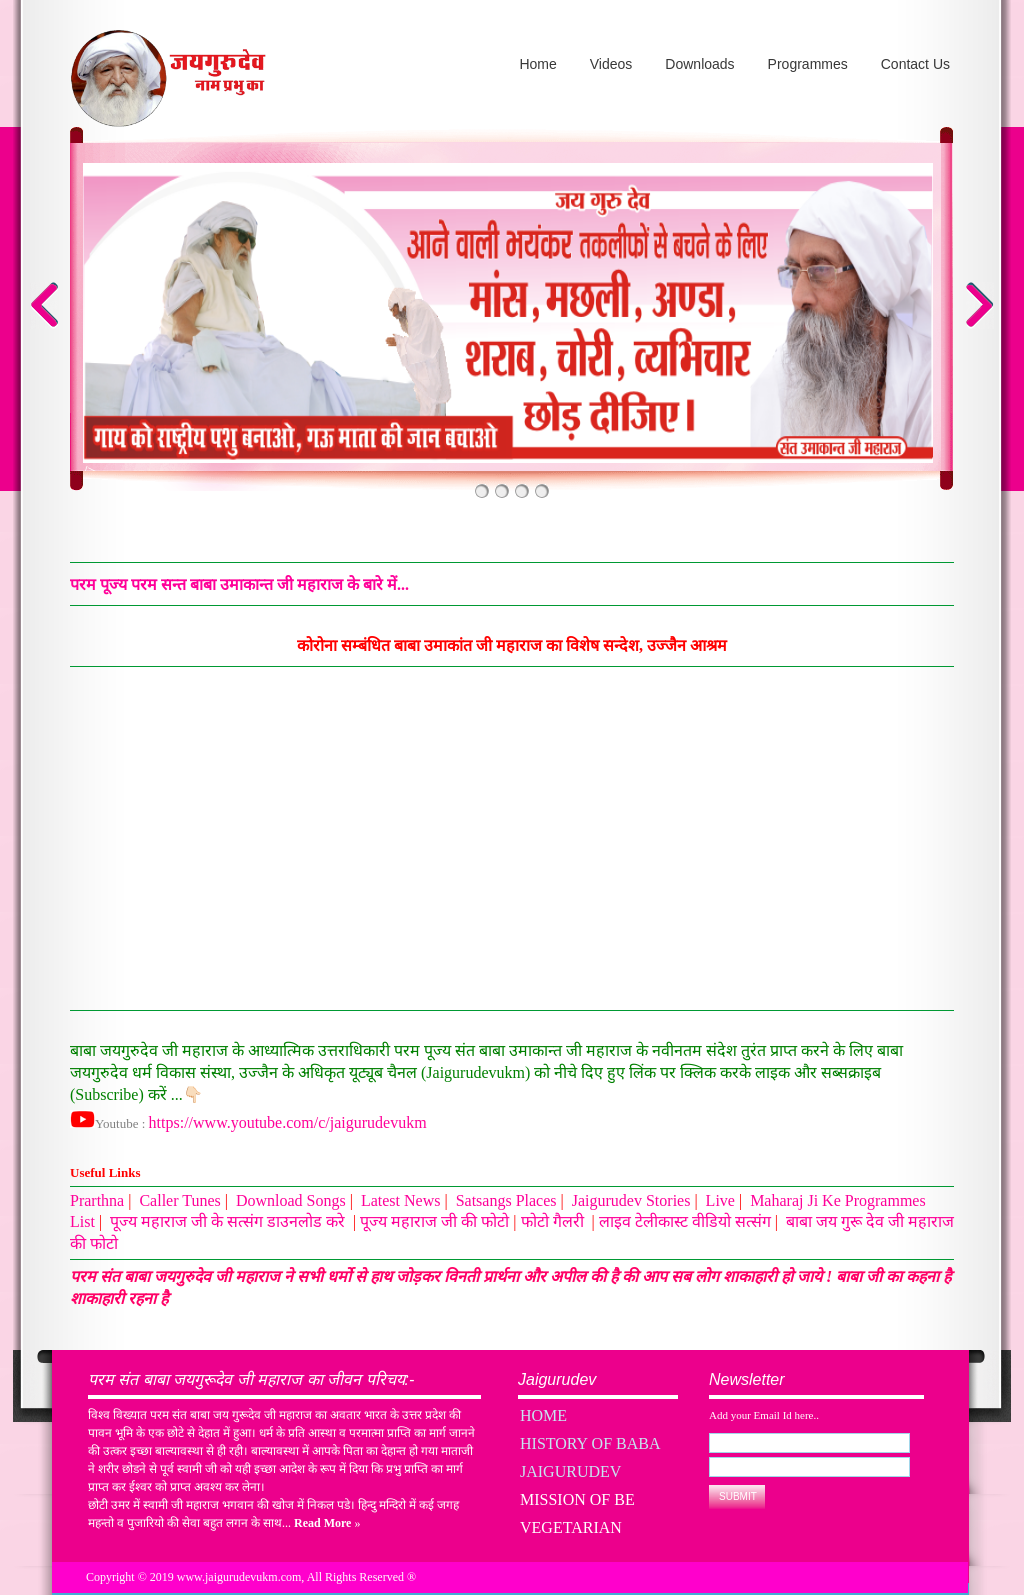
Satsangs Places (506, 1200)
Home (537, 64)
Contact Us (915, 64)
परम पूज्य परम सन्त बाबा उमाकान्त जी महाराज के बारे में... (239, 584)
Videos (611, 64)
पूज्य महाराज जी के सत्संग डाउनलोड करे (229, 1221)
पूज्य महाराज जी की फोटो (434, 1221)
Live (720, 1200)
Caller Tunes (179, 1200)
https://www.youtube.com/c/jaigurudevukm (288, 1122)
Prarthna (97, 1200)
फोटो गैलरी (554, 1221)
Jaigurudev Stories (631, 1200)
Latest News (401, 1200)
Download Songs (291, 1200)
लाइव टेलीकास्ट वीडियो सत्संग (685, 1221)
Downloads (699, 64)
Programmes (808, 64)
